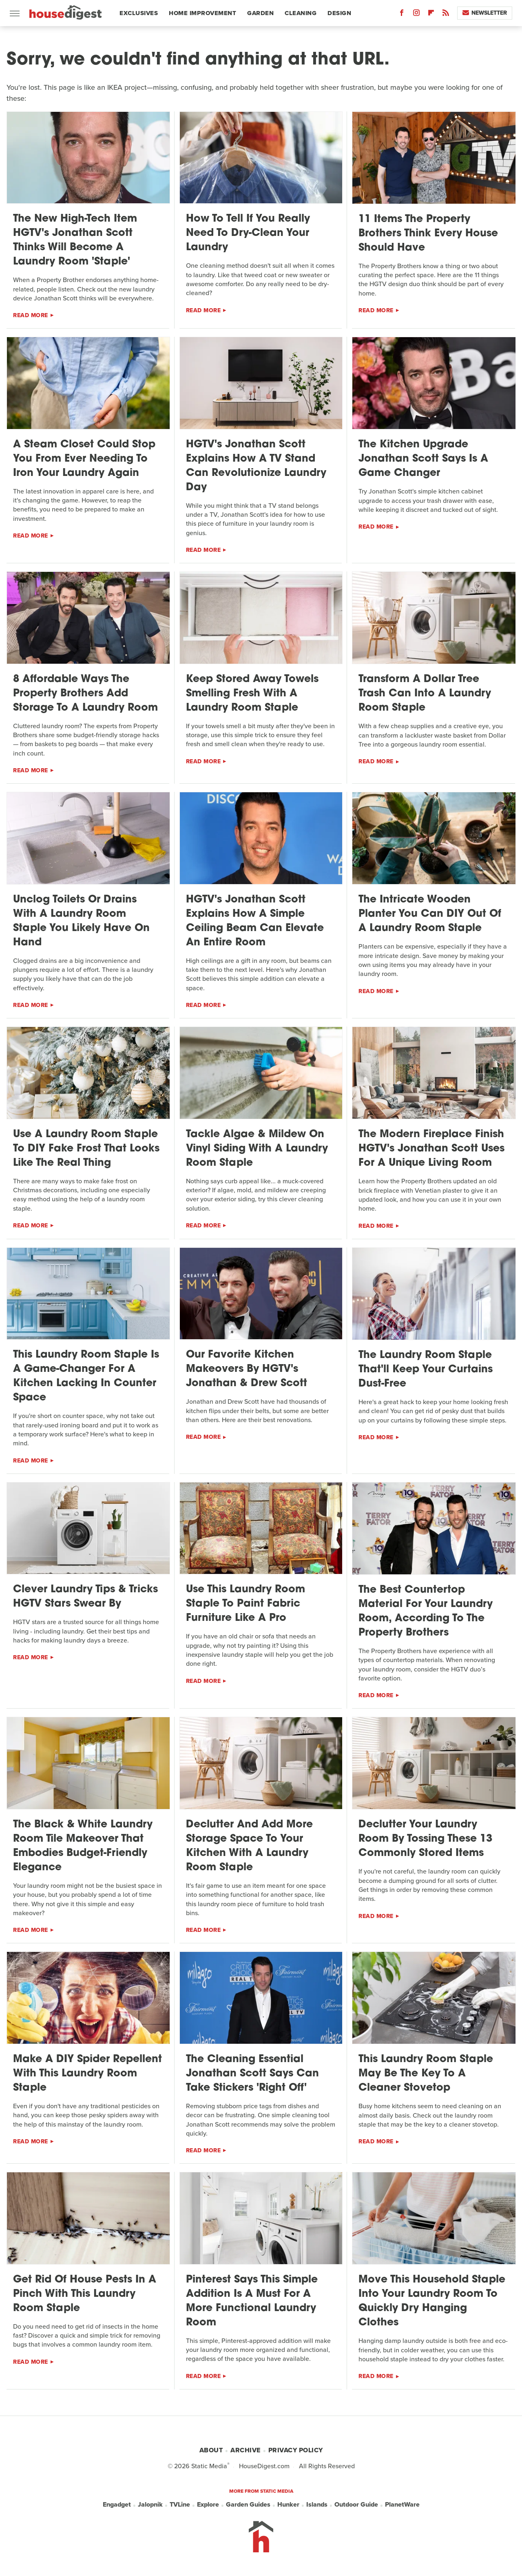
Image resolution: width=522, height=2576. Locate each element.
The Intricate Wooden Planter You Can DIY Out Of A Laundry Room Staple (429, 914)
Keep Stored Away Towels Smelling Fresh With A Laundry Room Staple (252, 693)
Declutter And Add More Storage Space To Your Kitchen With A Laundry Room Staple (249, 1846)
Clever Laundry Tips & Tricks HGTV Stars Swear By (85, 1597)
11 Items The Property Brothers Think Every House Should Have (428, 233)
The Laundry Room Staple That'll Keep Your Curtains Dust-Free (425, 1369)
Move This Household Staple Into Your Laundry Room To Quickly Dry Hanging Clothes (431, 2301)
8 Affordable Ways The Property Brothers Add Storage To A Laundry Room (85, 693)
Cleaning (300, 13)
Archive (245, 2450)
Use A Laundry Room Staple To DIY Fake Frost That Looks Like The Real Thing (86, 1148)
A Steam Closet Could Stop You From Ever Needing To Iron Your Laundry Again (84, 459)
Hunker (288, 2504)
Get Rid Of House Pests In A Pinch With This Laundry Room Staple (84, 2294)
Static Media (209, 2466)
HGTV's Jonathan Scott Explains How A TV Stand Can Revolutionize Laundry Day (256, 466)
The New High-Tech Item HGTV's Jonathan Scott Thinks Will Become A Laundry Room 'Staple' (75, 240)
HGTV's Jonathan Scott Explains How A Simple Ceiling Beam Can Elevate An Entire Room (255, 921)
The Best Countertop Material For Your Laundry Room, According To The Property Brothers (425, 1611)
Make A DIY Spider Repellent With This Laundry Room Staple (87, 2073)
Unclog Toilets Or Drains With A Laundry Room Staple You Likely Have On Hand (81, 921)
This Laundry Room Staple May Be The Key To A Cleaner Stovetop (425, 2073)
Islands (316, 2504)
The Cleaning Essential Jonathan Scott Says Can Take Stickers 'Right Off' (252, 2073)
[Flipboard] (431, 14)
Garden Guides (248, 2504)
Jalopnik (150, 2504)
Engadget (117, 2504)
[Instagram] (416, 14)
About (211, 2450)
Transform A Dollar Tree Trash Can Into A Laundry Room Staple (424, 693)
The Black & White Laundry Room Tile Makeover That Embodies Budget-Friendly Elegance (83, 1846)
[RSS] (445, 14)
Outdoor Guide (356, 2504)
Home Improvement (202, 13)
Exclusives (138, 13)
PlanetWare (402, 2504)
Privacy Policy (295, 2450)
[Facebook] (401, 14)
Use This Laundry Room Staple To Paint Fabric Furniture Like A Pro (245, 1604)
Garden (260, 13)
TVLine (180, 2504)
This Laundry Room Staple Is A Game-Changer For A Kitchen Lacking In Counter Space (86, 1376)
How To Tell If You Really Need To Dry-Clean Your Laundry (248, 233)
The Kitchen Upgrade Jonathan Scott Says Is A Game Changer (423, 459)
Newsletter (484, 13)
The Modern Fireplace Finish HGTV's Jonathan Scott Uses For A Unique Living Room (431, 1148)
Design (339, 13)
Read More (30, 315)
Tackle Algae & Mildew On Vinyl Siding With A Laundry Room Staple (257, 1148)
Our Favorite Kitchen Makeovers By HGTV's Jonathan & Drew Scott (246, 1369)
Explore (208, 2504)
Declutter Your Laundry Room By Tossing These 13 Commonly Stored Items (425, 1839)
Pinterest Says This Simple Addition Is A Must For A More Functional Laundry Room (252, 2301)
